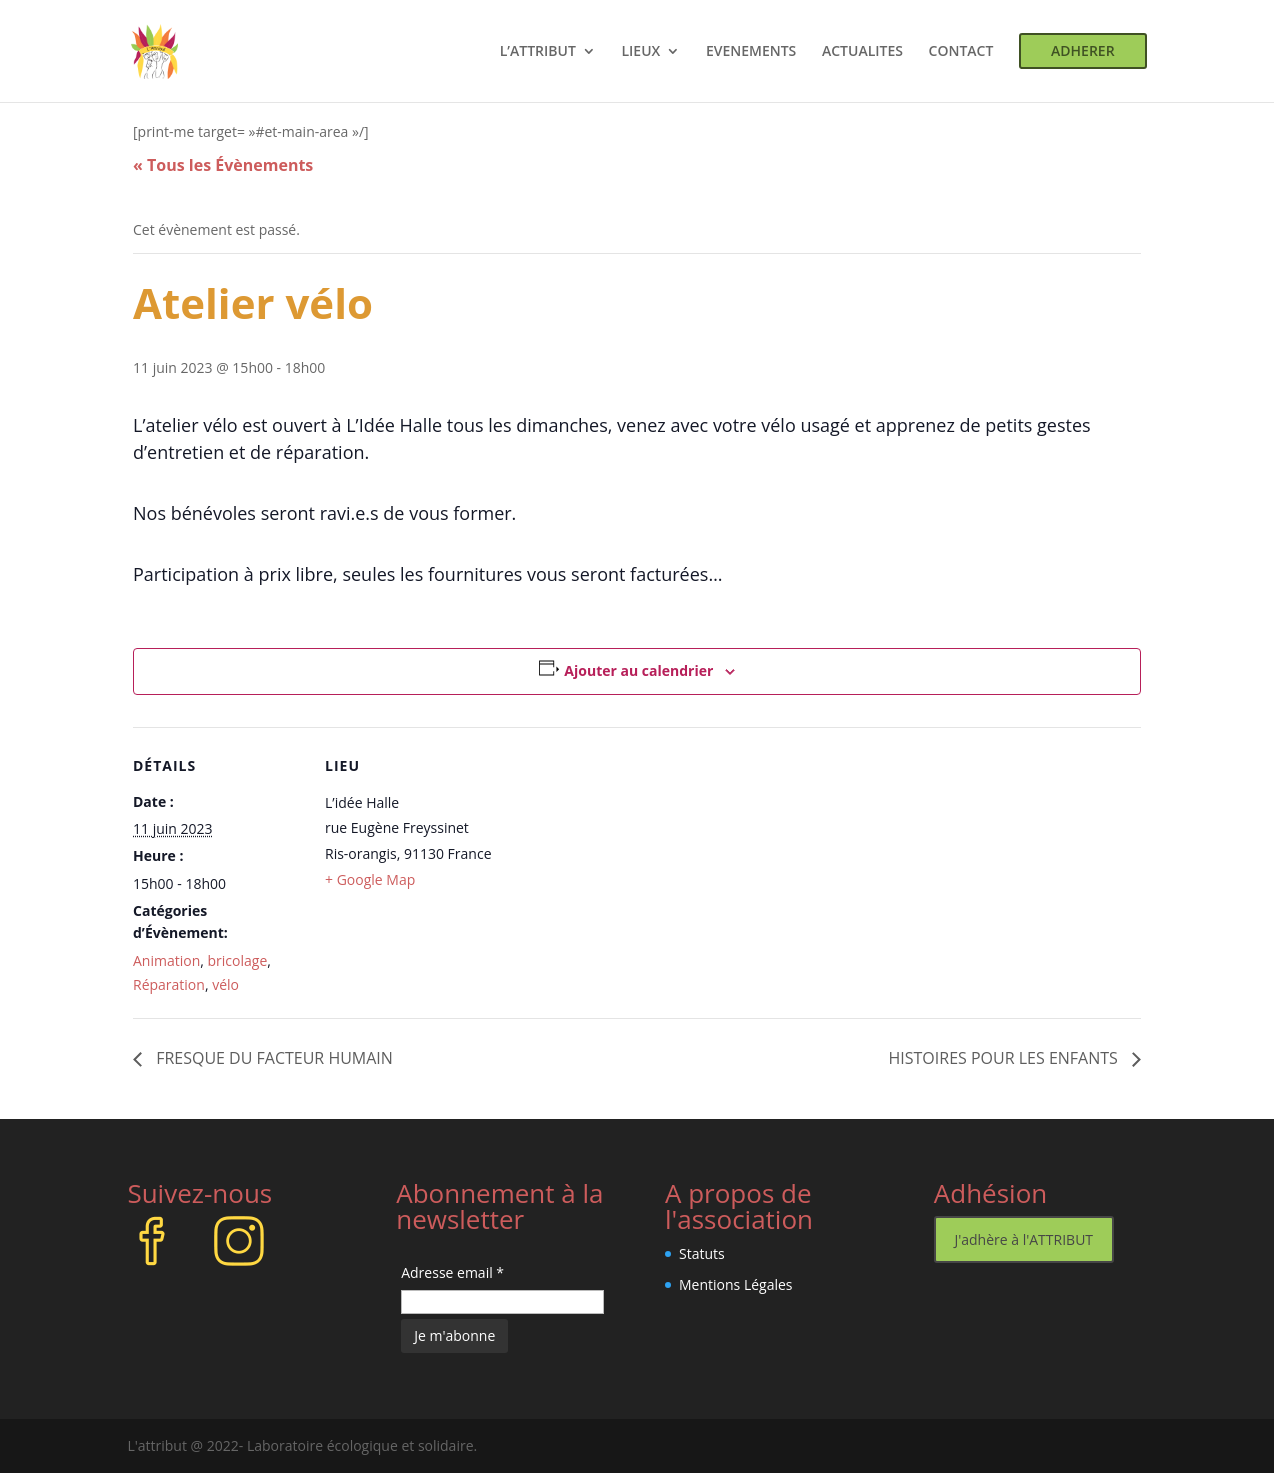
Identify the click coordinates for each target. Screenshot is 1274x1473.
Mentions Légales (736, 1284)
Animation (166, 960)
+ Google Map (370, 879)
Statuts (702, 1253)
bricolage (238, 960)
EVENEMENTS (751, 52)
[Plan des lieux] (622, 865)
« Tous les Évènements (223, 165)
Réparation (169, 984)
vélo (225, 984)
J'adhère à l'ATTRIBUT (1023, 1239)
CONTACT (961, 52)
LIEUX (640, 52)
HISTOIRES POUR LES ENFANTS (1006, 1058)
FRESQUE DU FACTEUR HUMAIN (272, 1058)
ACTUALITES (862, 52)
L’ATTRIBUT (538, 52)
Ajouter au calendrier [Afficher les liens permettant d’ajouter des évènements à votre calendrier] (638, 670)
